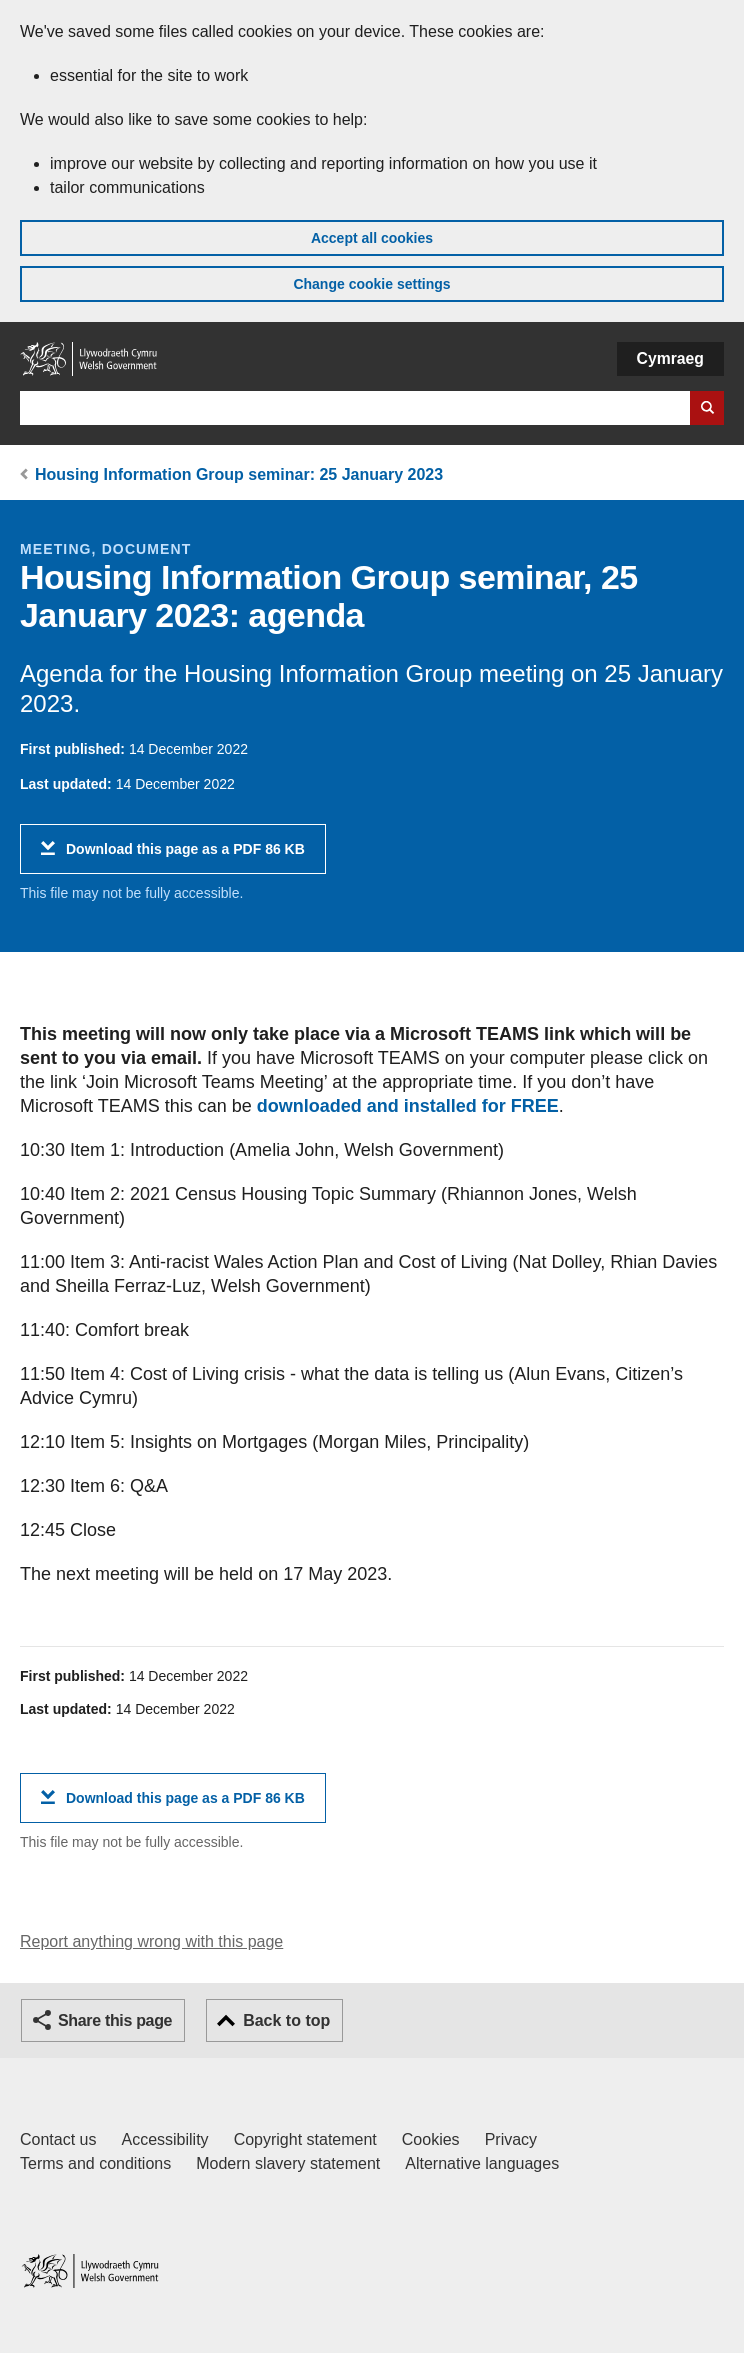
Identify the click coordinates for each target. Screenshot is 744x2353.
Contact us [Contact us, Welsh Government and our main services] (58, 2139)
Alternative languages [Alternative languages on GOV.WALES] (482, 2163)
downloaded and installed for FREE (408, 1106)
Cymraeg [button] (670, 358)
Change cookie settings (371, 284)
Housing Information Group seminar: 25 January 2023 (239, 474)
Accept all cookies (372, 238)
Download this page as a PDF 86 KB (185, 856)
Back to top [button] (286, 2020)
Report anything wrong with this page (151, 1941)
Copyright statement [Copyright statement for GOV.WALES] (305, 2139)
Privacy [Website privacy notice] (511, 2139)
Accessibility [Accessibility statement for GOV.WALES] (164, 2139)
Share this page (115, 2020)
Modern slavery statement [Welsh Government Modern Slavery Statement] (288, 2163)
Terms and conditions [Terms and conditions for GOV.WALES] (95, 2163)
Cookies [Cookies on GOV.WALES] (431, 2139)
